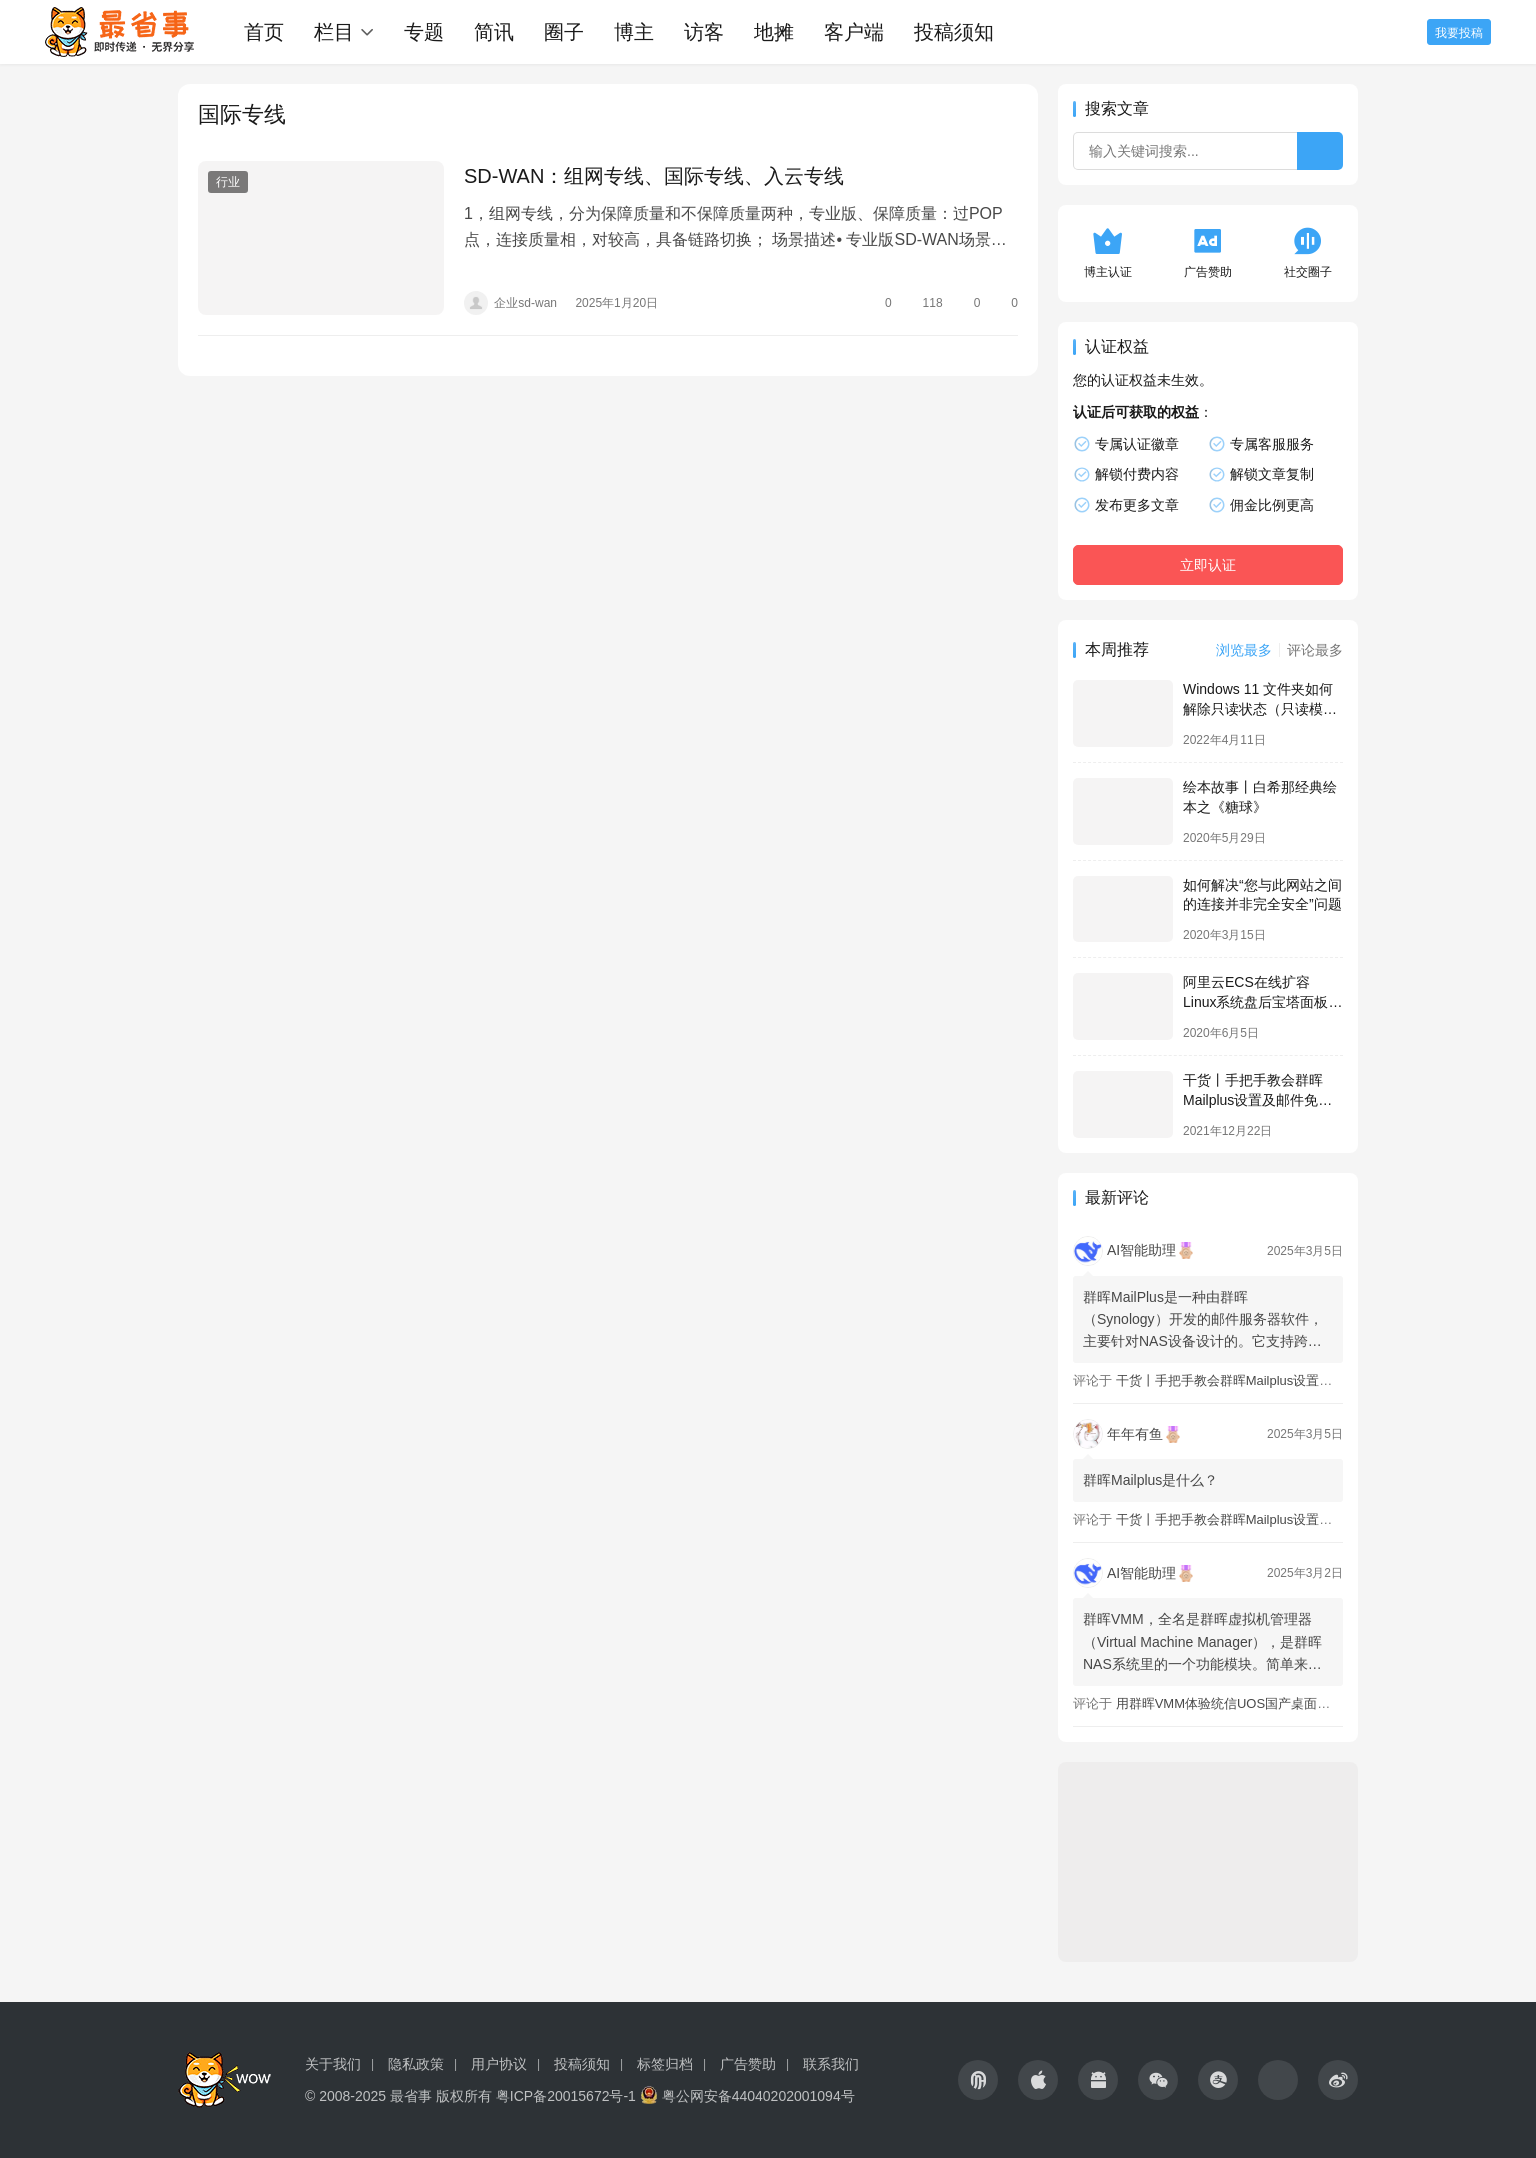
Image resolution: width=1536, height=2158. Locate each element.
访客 (704, 32)
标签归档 (665, 2064)
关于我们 (333, 2064)
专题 (424, 32)
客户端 (854, 32)
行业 (228, 182)
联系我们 (831, 2064)
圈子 (564, 32)
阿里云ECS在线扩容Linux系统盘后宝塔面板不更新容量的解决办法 (1262, 1001)
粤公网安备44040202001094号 (758, 2096)
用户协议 (499, 2064)
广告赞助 (748, 2064)
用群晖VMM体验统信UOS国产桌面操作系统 (1243, 1703)
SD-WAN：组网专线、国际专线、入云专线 (654, 176)
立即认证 (1208, 565)
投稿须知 (954, 32)
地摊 (774, 32)
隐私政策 (416, 2064)
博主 (634, 32)
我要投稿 (1459, 33)
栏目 (334, 32)
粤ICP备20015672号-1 (566, 2096)
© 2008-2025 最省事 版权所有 (398, 2096)
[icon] (978, 2080)
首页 (264, 32)
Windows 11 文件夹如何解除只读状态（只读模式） (1258, 708)
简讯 (494, 32)
